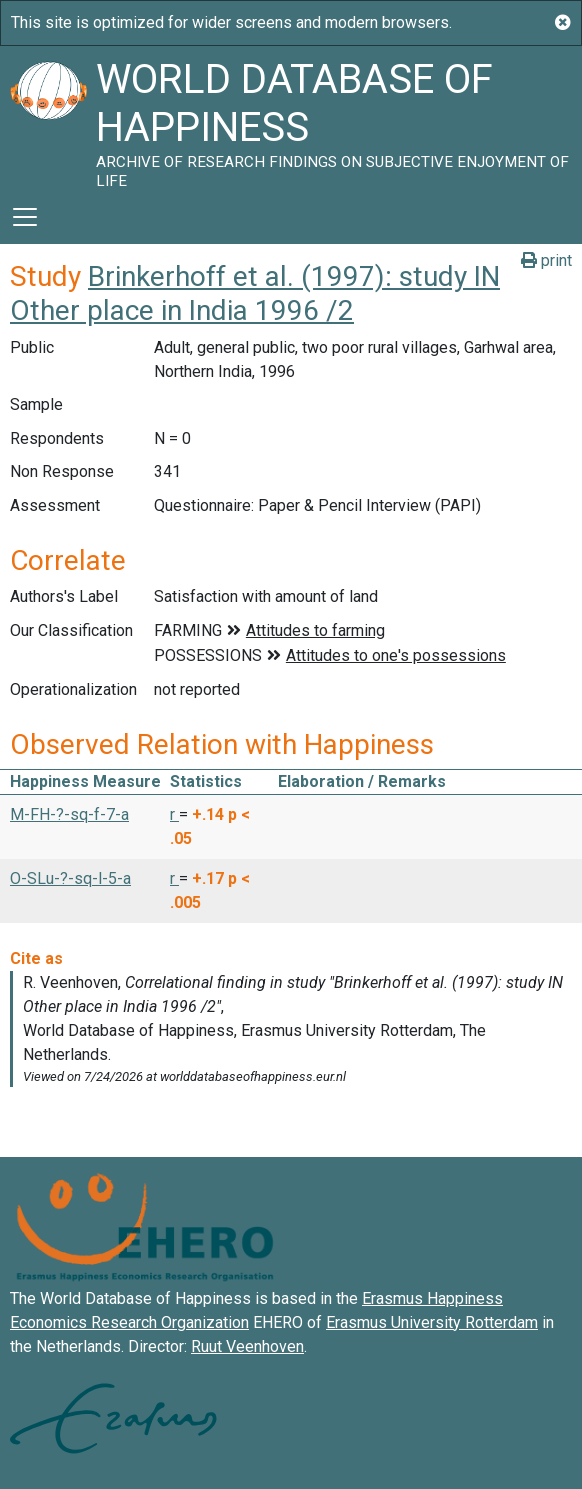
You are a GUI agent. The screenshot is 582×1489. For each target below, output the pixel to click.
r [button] (174, 814)
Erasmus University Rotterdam (432, 1322)
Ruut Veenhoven (247, 1346)
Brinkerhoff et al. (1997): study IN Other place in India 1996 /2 (255, 293)
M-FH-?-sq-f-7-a (69, 814)
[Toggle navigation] (25, 217)
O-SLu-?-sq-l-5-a (70, 878)
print (546, 260)
